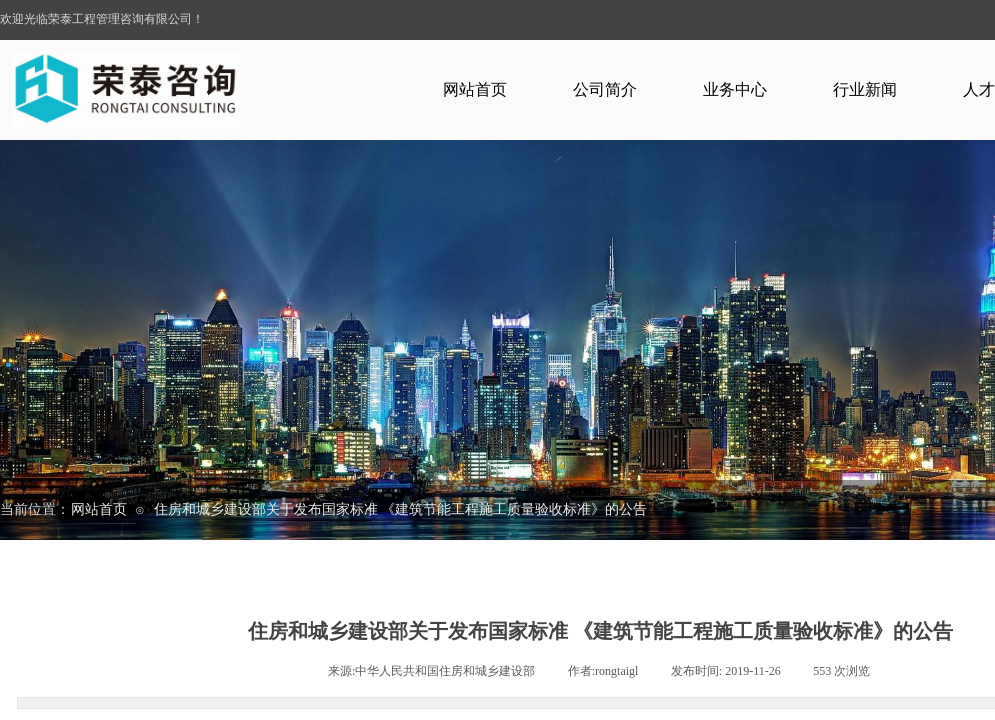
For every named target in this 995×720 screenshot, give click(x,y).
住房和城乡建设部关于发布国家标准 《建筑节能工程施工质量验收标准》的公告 (401, 509)
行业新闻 (865, 89)
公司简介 (605, 89)
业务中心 (735, 89)
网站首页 (475, 89)
